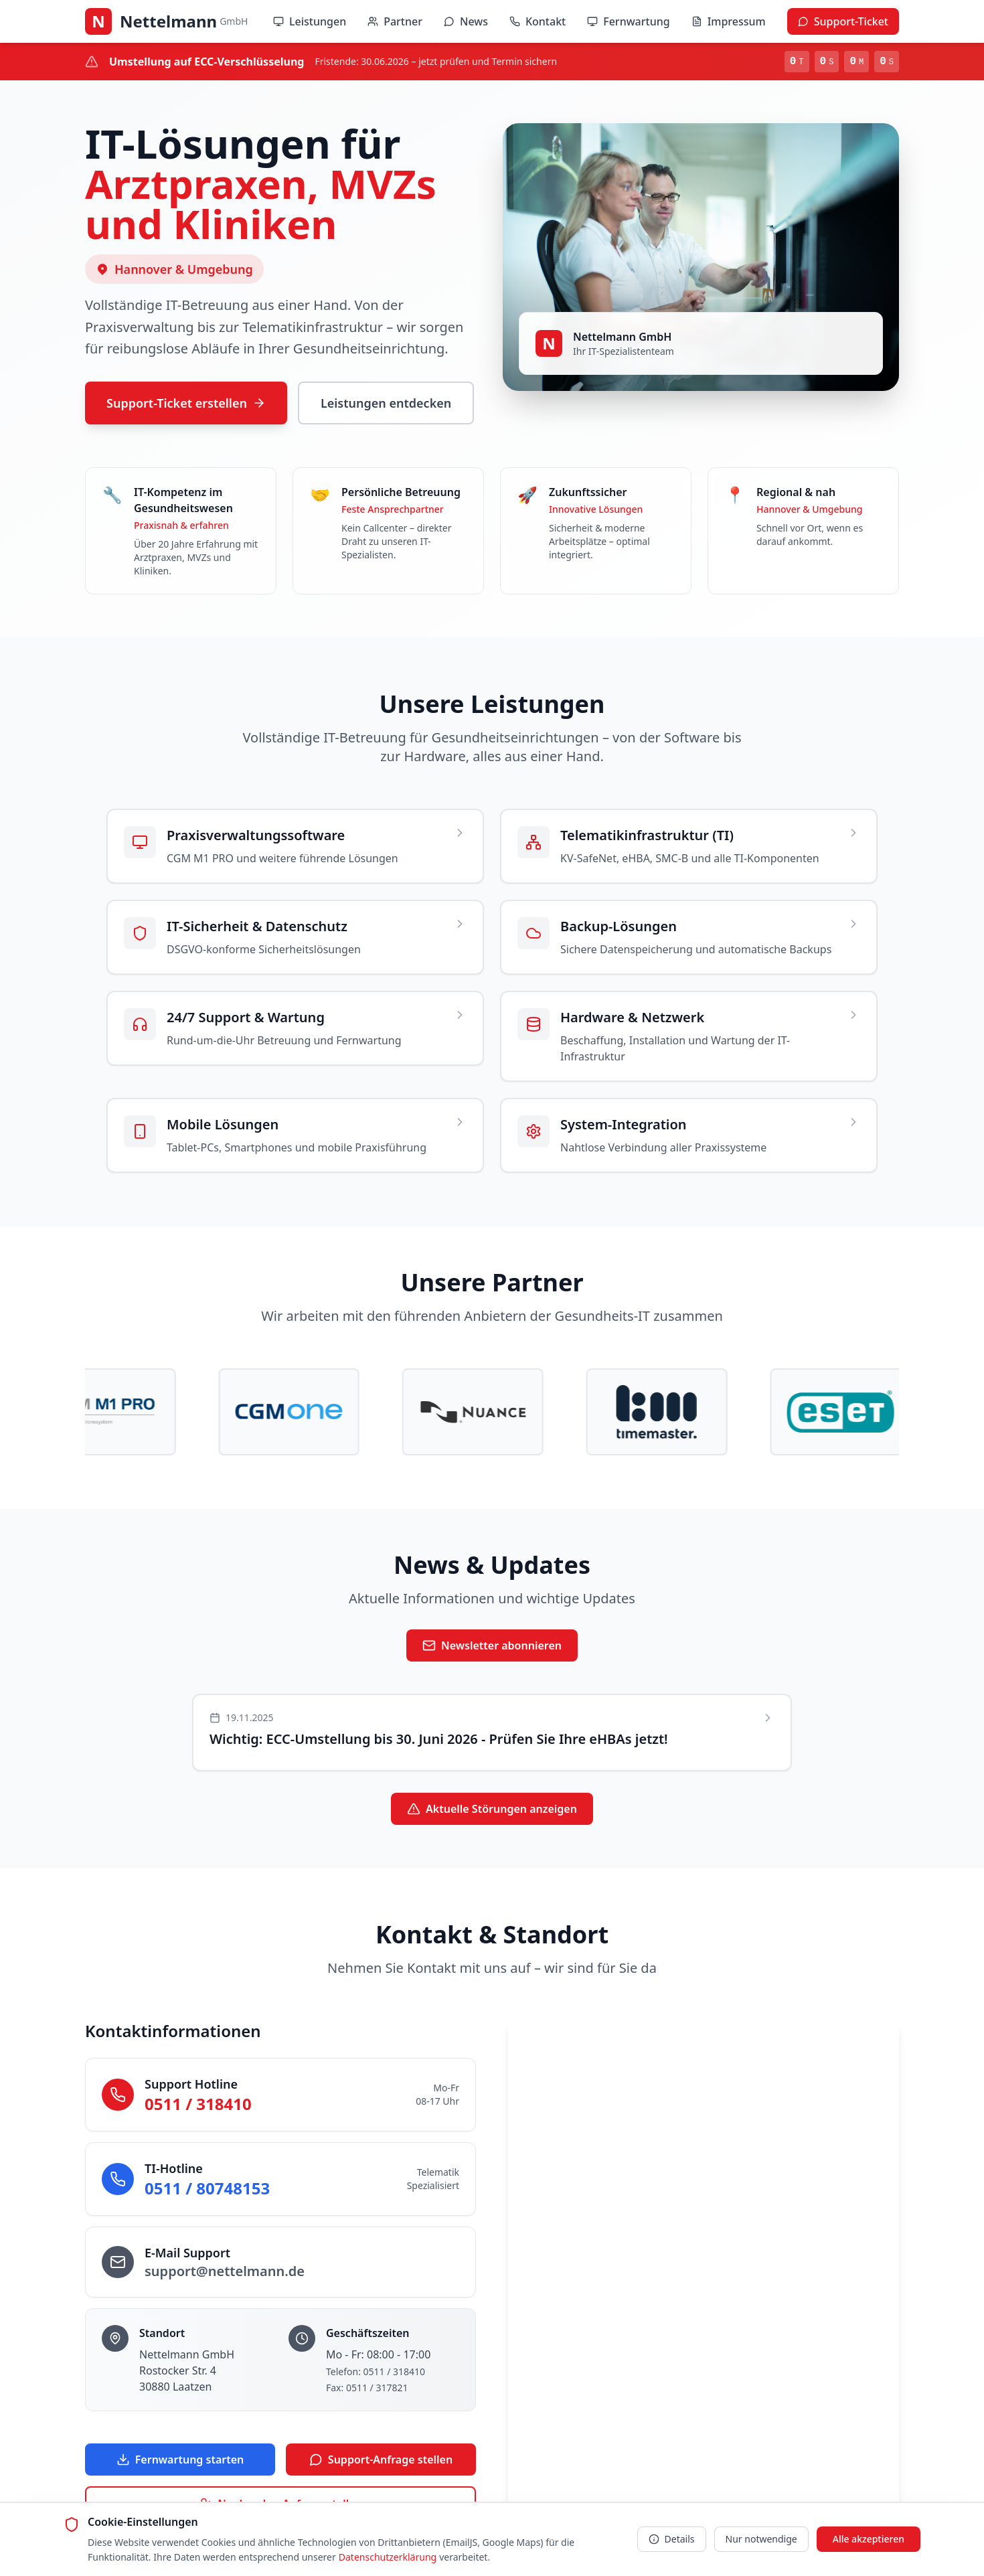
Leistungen (309, 21)
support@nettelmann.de (225, 2272)
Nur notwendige (761, 2538)
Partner (394, 21)
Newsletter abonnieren (492, 1646)
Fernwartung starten (180, 2460)
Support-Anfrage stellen (381, 2460)
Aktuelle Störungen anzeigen (492, 1810)
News (466, 21)
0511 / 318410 (198, 2105)
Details (672, 2538)
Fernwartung (628, 21)
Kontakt (537, 21)
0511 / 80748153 (207, 2189)
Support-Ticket (843, 21)
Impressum (728, 21)
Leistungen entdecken (386, 403)
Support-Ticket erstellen (186, 403)
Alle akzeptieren (868, 2538)
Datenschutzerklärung (387, 2557)
